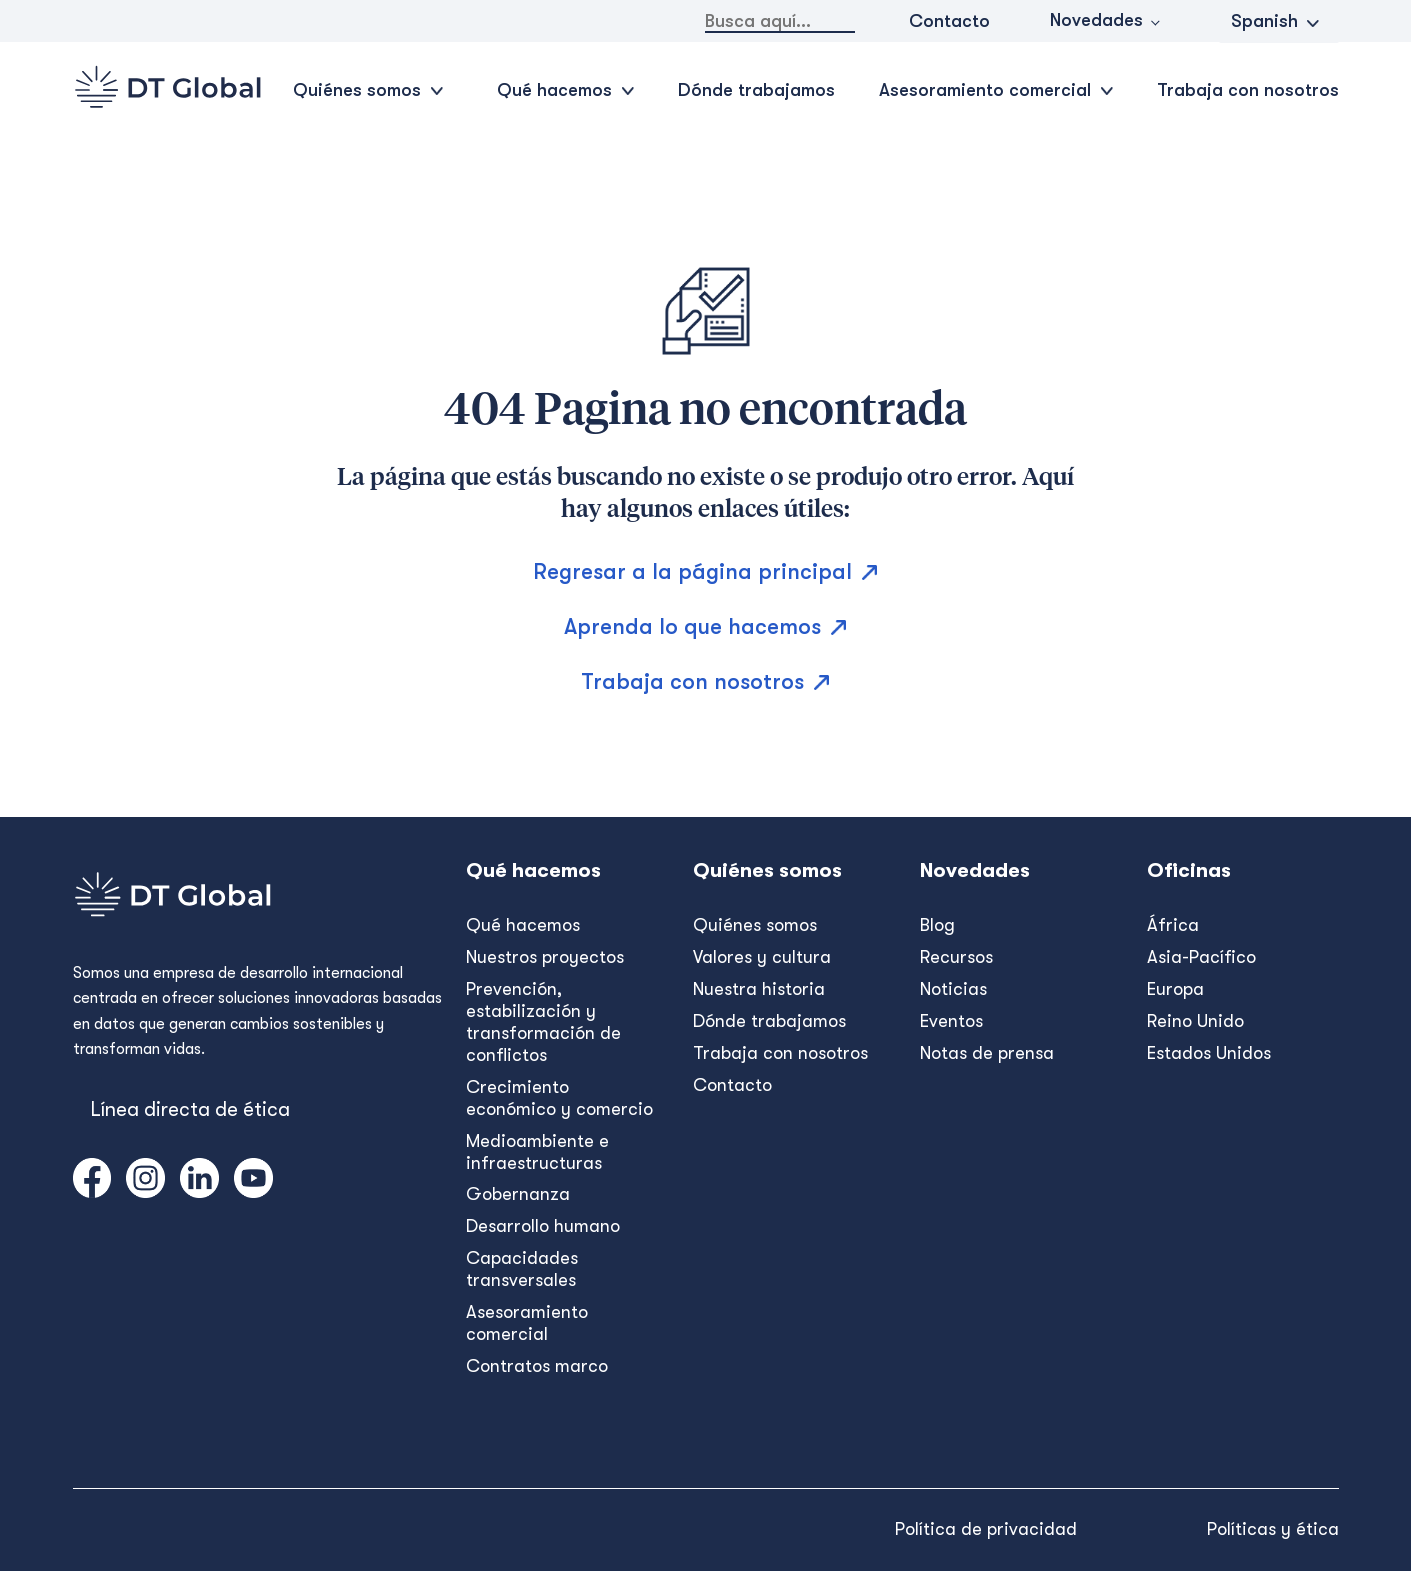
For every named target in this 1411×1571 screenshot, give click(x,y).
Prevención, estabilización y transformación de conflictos (543, 1022)
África (1173, 925)
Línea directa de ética (190, 1109)
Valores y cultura (762, 957)
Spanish (1264, 21)
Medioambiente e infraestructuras (537, 1152)
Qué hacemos (523, 925)
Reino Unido (1195, 1021)
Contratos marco (537, 1366)
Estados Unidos (1209, 1053)
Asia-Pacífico (1201, 957)
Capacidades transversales (522, 1269)
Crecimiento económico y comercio (559, 1098)
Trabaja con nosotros (1248, 90)
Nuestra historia (759, 989)
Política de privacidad (986, 1529)
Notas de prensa (987, 1053)
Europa (1175, 989)
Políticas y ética (1273, 1529)
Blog (937, 925)
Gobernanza (518, 1194)
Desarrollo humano (543, 1226)
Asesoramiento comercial (527, 1323)
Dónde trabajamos (756, 90)
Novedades (1096, 20)
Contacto (949, 21)
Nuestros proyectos (545, 957)
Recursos (956, 957)
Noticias (953, 989)
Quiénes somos (755, 925)
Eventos (951, 1021)
